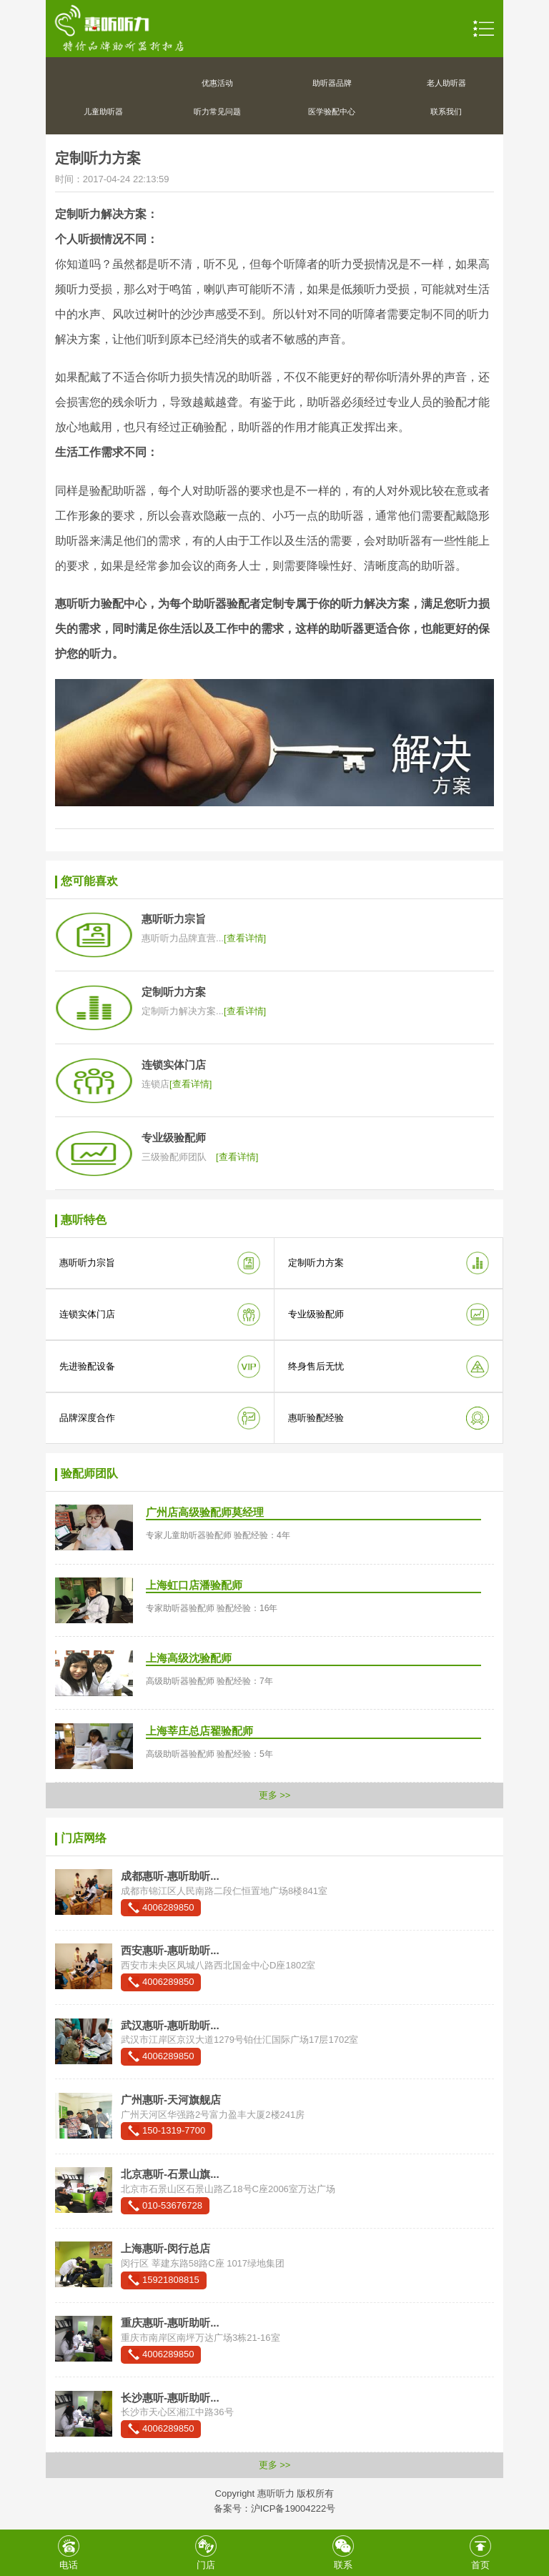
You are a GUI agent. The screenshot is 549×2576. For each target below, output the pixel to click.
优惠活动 (217, 83)
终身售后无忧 (316, 1366)
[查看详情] (245, 938)
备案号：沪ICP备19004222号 (275, 2508)
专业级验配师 (316, 1314)
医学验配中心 (331, 111)
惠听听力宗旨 (87, 1262)
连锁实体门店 (87, 1314)
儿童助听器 (103, 111)
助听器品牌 (332, 83)
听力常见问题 (217, 111)
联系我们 (446, 111)
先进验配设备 (87, 1366)
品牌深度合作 (87, 1417)
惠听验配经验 (316, 1417)
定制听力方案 (316, 1262)
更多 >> (275, 1795)
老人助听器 (446, 83)
